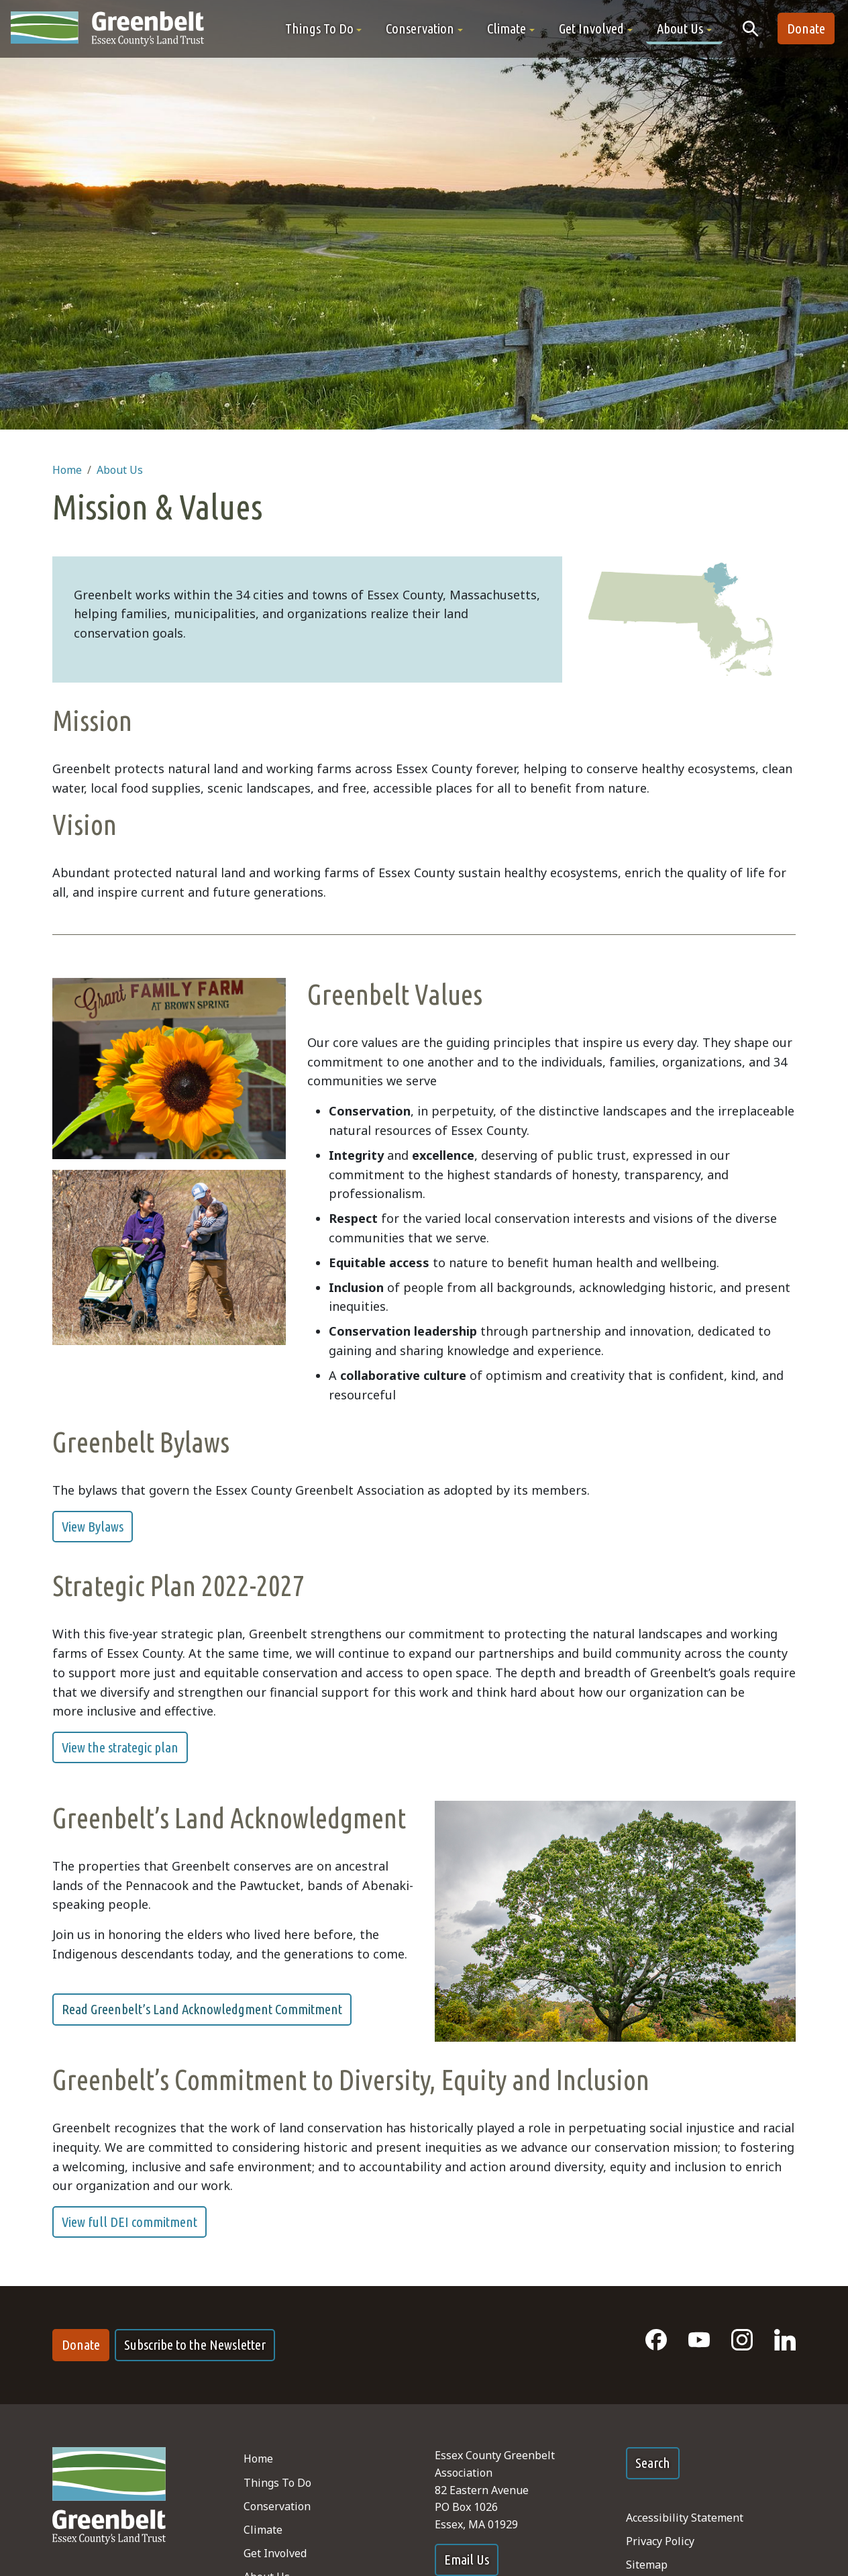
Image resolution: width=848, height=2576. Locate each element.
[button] (323, 28)
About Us (120, 469)
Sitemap (647, 2564)
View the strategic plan (120, 1747)
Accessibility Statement (684, 2517)
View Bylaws (92, 1526)
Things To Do (277, 2482)
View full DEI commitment (129, 2222)
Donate (806, 28)
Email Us (466, 2559)
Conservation (277, 2506)
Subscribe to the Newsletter (195, 2344)
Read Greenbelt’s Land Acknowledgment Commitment (202, 2009)
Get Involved (275, 2553)
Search (652, 2463)
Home (67, 469)
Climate (263, 2529)
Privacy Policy (660, 2541)
